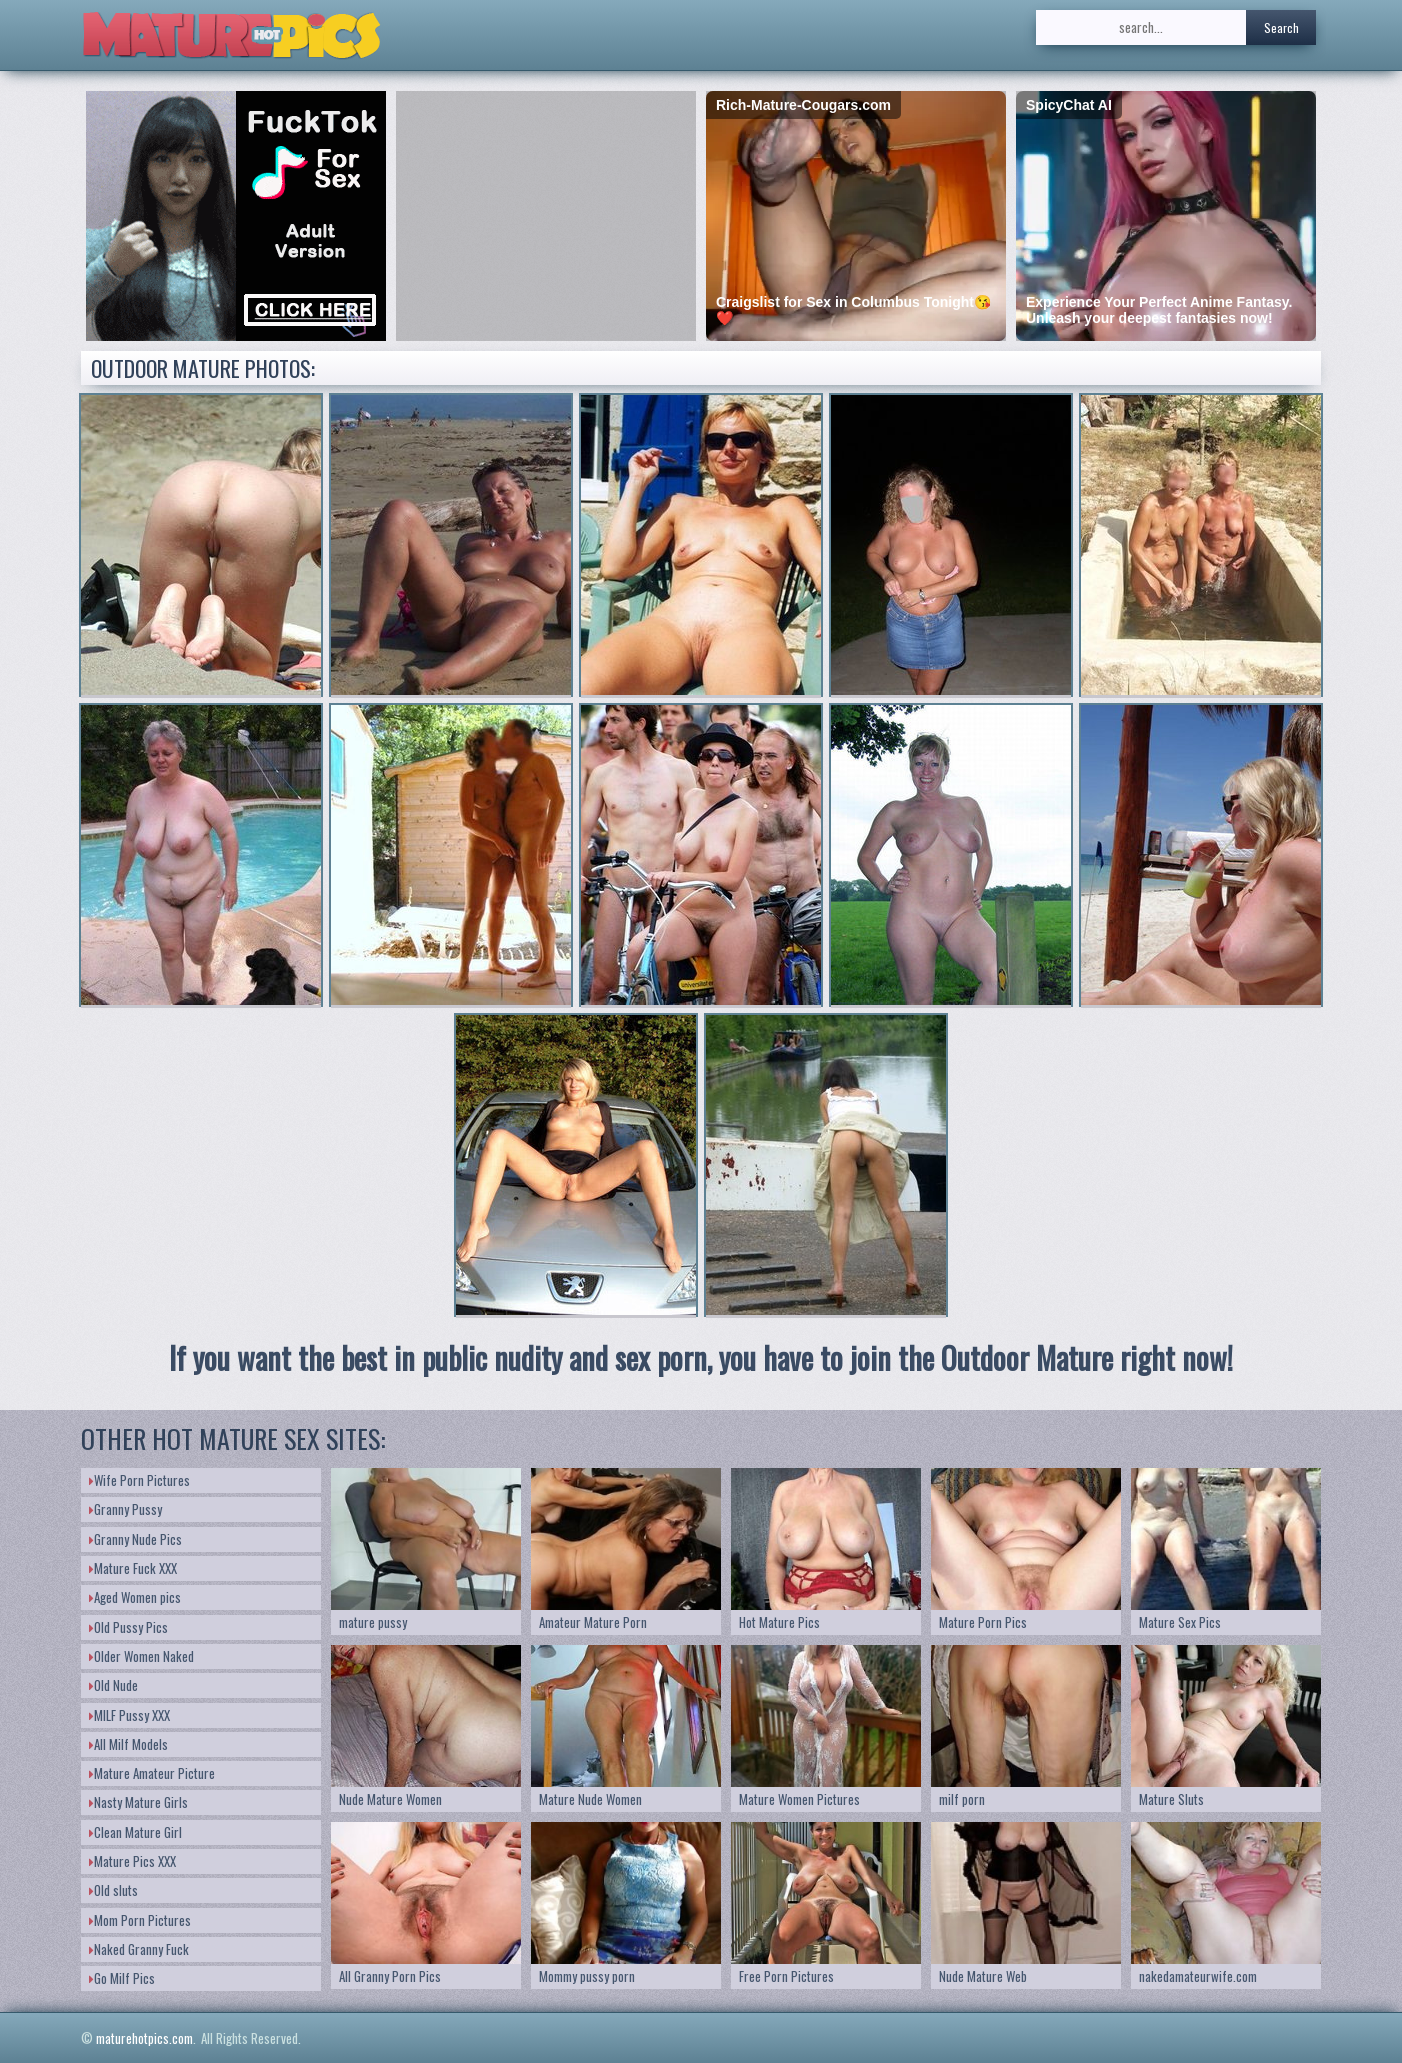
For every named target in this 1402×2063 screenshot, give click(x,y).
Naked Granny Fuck (139, 1949)
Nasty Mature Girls (138, 1802)
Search (1281, 27)
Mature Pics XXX (132, 1861)
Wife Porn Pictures (139, 1480)
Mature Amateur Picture (152, 1773)
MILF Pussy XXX (129, 1715)
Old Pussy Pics (128, 1627)
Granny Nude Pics (135, 1539)
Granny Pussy (125, 1509)
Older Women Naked (141, 1656)
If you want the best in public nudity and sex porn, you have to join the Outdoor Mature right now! (701, 1357)
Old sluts (113, 1890)
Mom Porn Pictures (140, 1920)
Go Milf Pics (122, 1978)
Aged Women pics (135, 1597)
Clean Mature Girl (135, 1832)
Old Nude (113, 1685)
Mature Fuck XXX (133, 1568)
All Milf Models (128, 1744)
